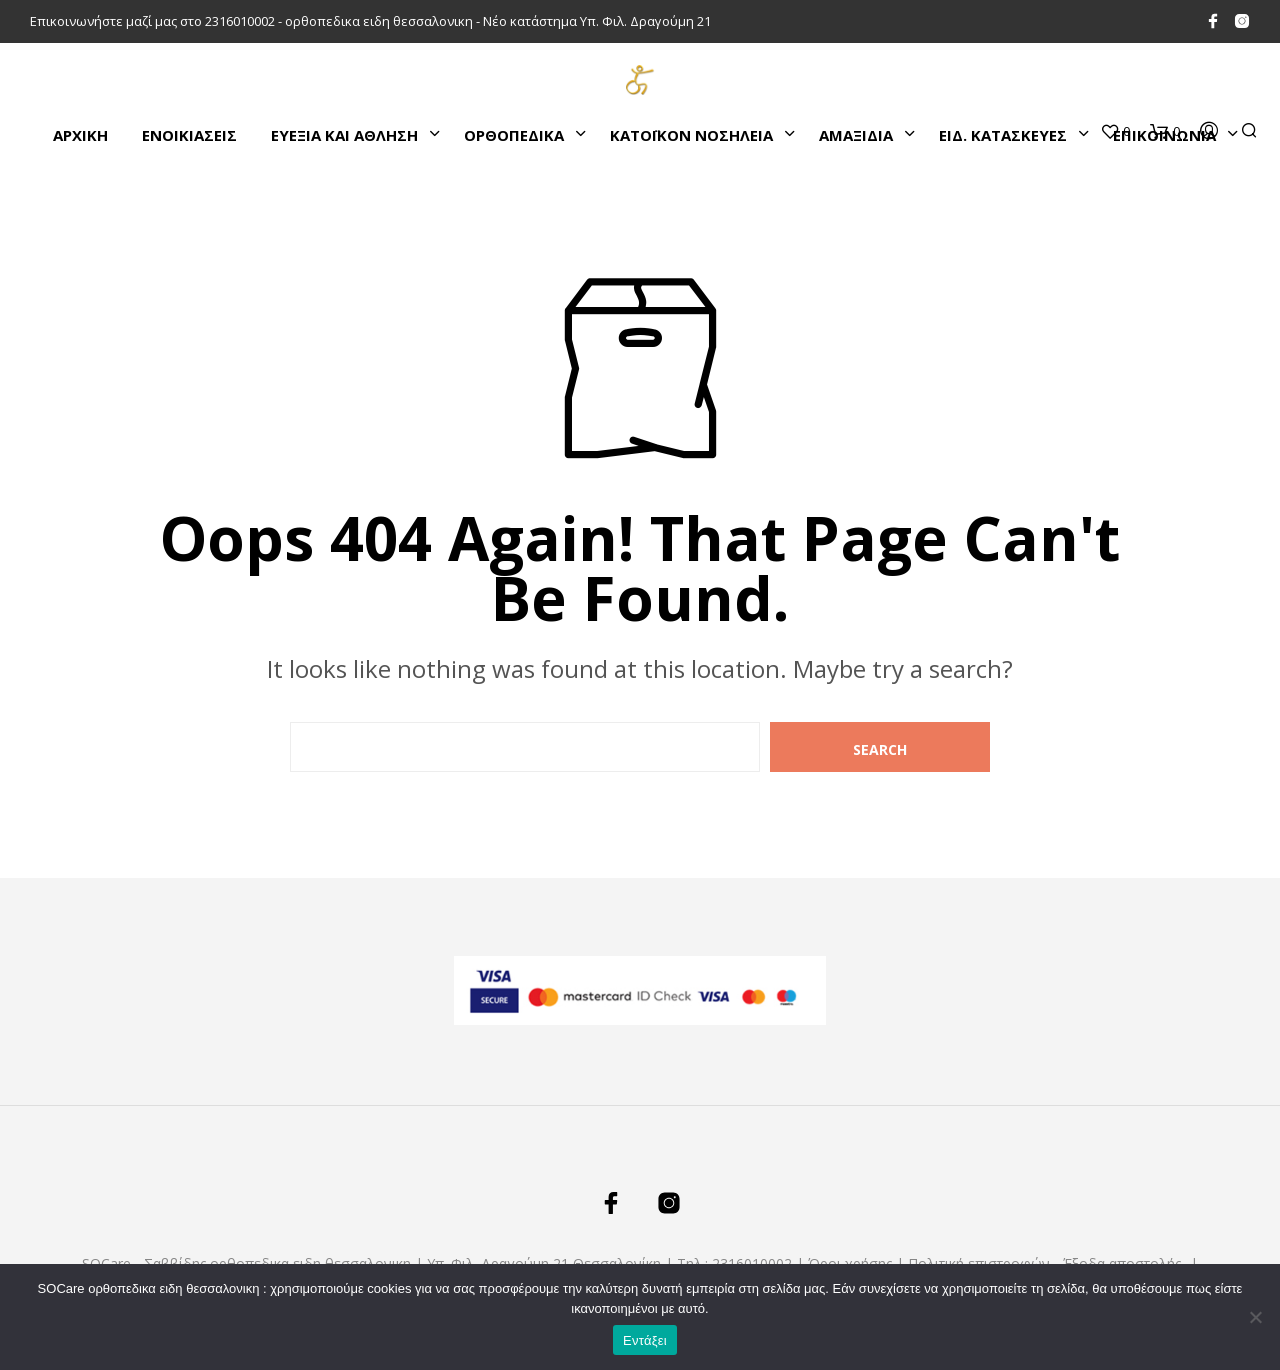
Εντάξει (645, 1340)
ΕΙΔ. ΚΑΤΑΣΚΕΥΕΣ (1003, 135)
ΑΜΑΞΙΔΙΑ (856, 135)
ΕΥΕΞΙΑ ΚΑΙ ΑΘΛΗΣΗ (344, 135)
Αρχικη (80, 135)
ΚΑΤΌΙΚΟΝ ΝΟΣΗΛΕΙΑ (691, 135)
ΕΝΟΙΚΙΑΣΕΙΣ (189, 135)
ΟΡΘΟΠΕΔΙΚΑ (514, 135)
